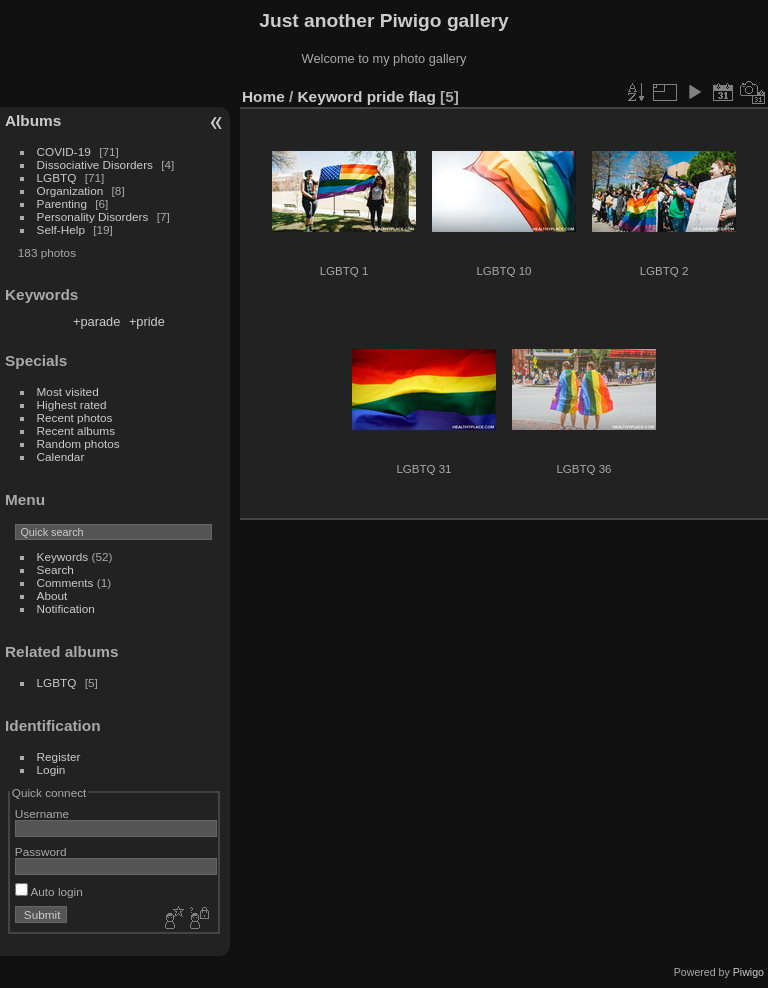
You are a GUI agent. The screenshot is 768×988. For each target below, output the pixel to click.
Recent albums (76, 430)
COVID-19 (64, 151)
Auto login (49, 891)
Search (55, 569)
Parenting (62, 203)
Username (42, 813)
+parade (96, 321)
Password (41, 851)
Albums (33, 120)
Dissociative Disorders (95, 164)
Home (263, 96)
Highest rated (72, 404)
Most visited (68, 391)
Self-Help (61, 229)
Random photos (78, 443)
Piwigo (748, 972)
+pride (147, 321)
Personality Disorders (93, 216)
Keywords (63, 556)
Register (59, 756)
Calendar (61, 456)
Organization (70, 190)
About (52, 595)
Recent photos (75, 417)
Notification (66, 608)
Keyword (330, 96)
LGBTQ (57, 177)
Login (51, 769)
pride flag (401, 96)
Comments (65, 582)
